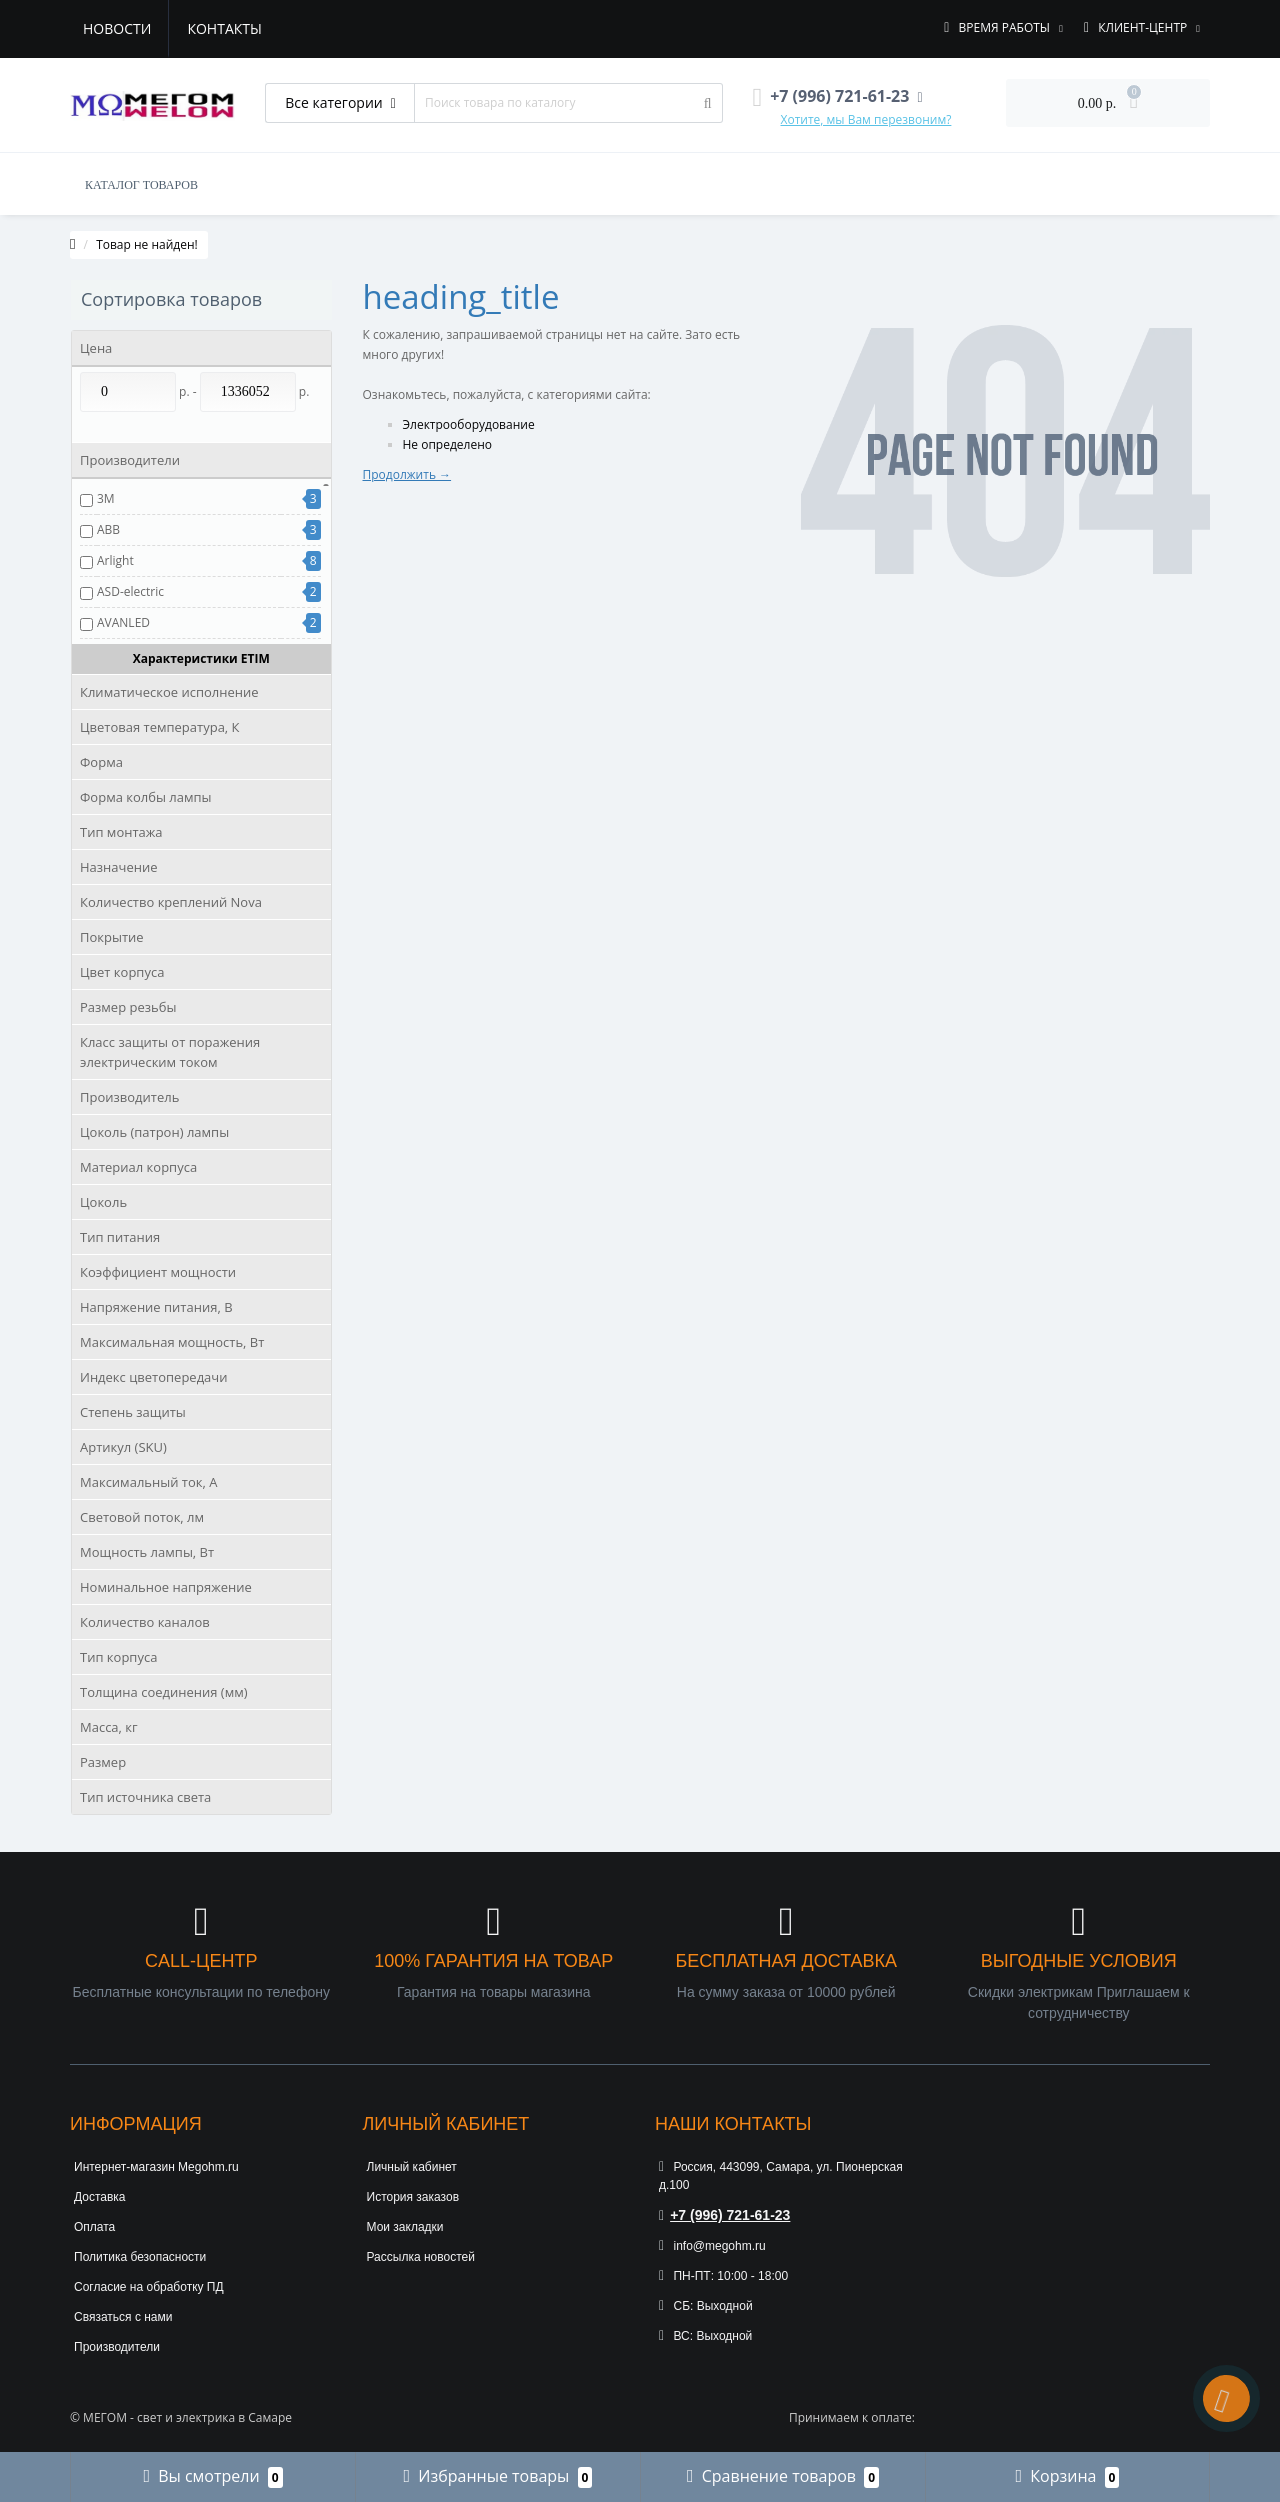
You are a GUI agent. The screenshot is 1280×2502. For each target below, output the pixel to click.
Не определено (448, 444)
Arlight (115, 560)
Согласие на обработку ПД (149, 2287)
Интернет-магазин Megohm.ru (156, 2167)
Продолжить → (407, 474)
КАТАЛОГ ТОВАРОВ (141, 185)
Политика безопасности (140, 2257)
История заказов (413, 2197)
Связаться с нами (123, 2317)
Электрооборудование (469, 424)
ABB (108, 529)
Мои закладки (405, 2227)
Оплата (94, 2227)
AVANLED (123, 622)
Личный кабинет (412, 2167)
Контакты (224, 28)
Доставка (100, 2197)
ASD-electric (130, 591)
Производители (117, 2347)
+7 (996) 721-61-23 (724, 2215)
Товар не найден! (147, 244)
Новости (117, 28)
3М (106, 498)
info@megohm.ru (712, 2246)
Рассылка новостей (421, 2257)
